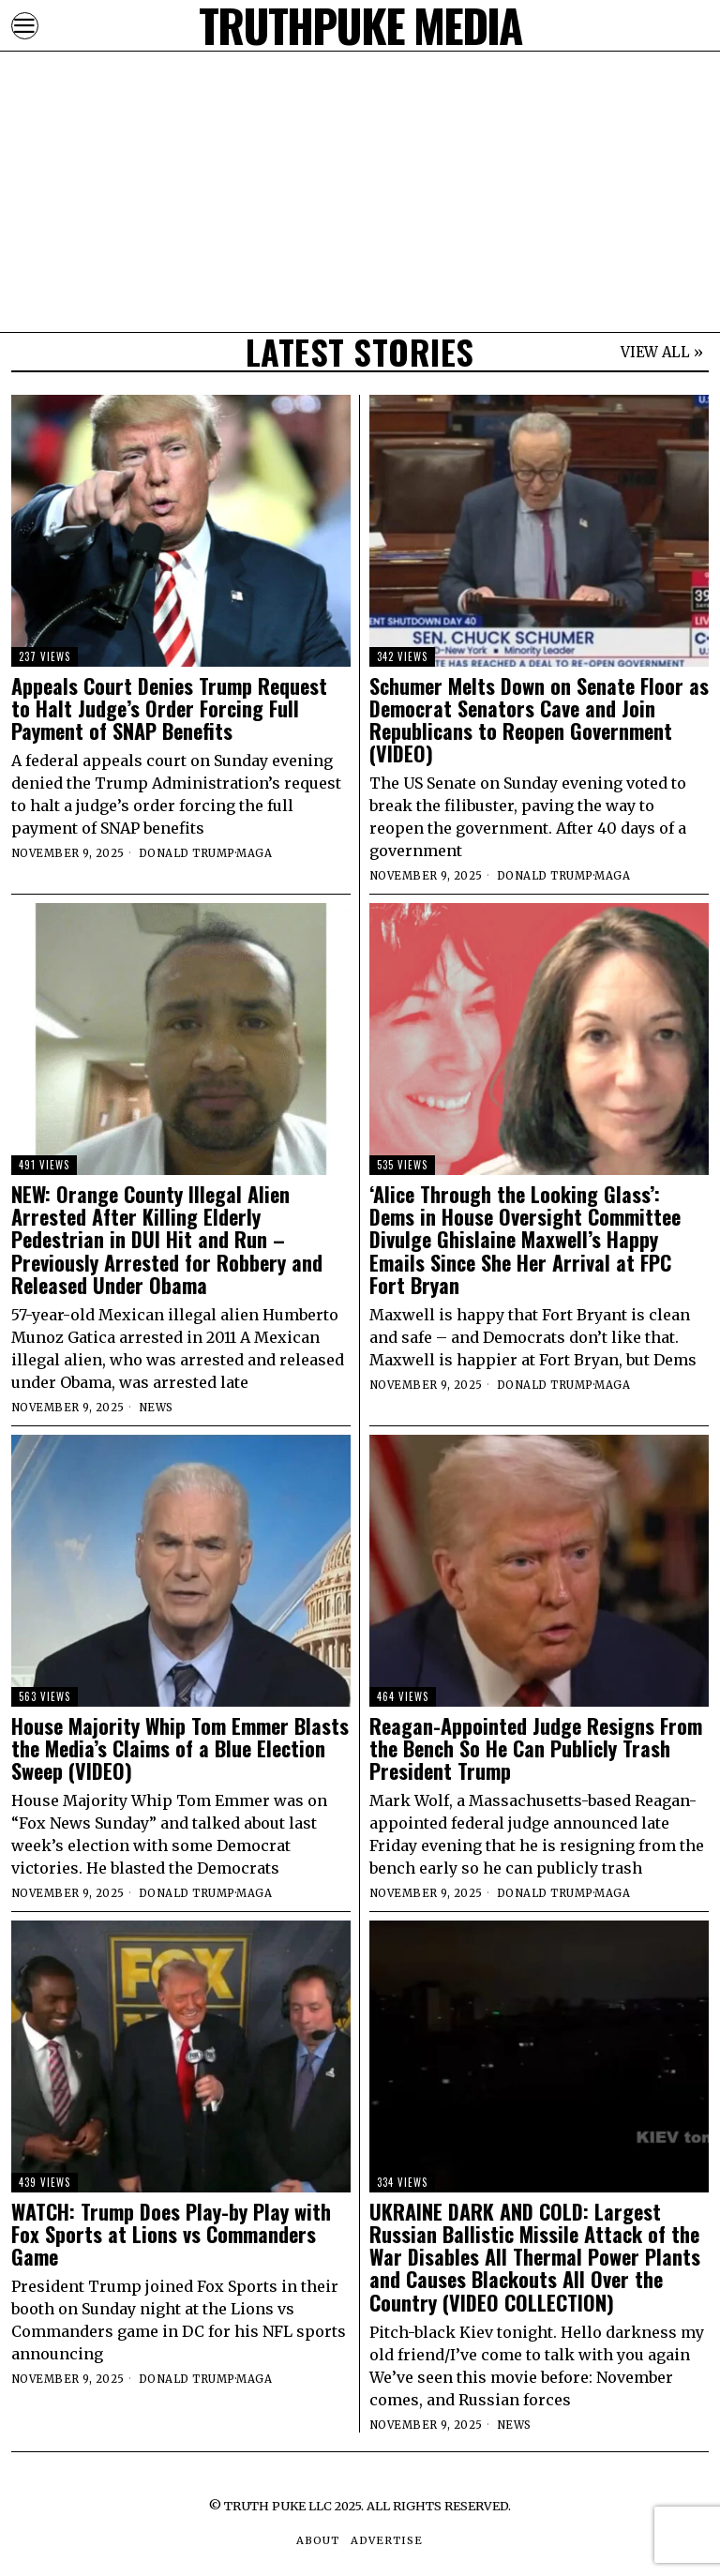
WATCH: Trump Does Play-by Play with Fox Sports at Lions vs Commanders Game (171, 2234)
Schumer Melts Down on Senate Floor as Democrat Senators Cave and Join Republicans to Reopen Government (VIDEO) (539, 719)
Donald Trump (187, 853)
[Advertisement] (360, 131)
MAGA (254, 853)
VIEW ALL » (662, 352)
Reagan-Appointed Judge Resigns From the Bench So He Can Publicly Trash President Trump (535, 1748)
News (156, 1407)
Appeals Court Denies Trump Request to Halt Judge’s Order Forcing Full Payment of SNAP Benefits (169, 708)
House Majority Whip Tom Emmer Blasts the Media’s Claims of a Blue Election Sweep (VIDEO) (180, 1748)
